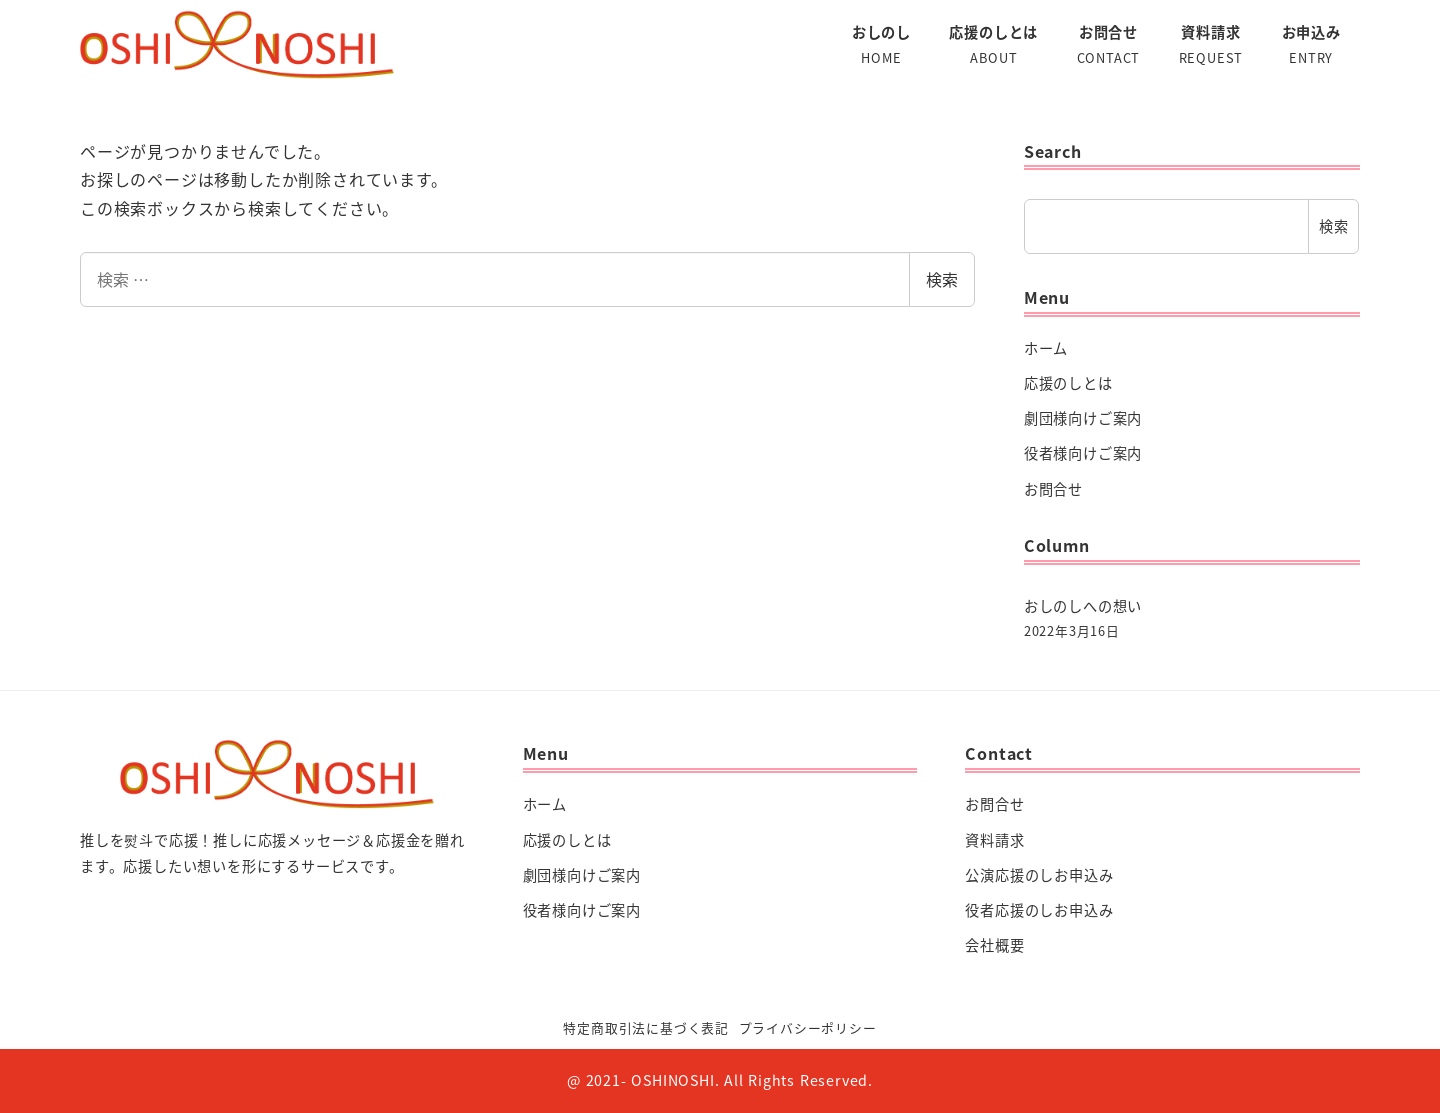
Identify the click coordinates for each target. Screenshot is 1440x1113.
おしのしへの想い (1083, 606)
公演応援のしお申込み (1039, 875)
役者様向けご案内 (1083, 453)
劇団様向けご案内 (1083, 418)
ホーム (1046, 348)
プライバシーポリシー (808, 1027)
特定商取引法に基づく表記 (646, 1027)
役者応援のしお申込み (1039, 910)
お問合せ (1053, 489)
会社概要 (994, 945)
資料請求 (994, 840)
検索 (942, 279)
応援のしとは (1068, 383)
